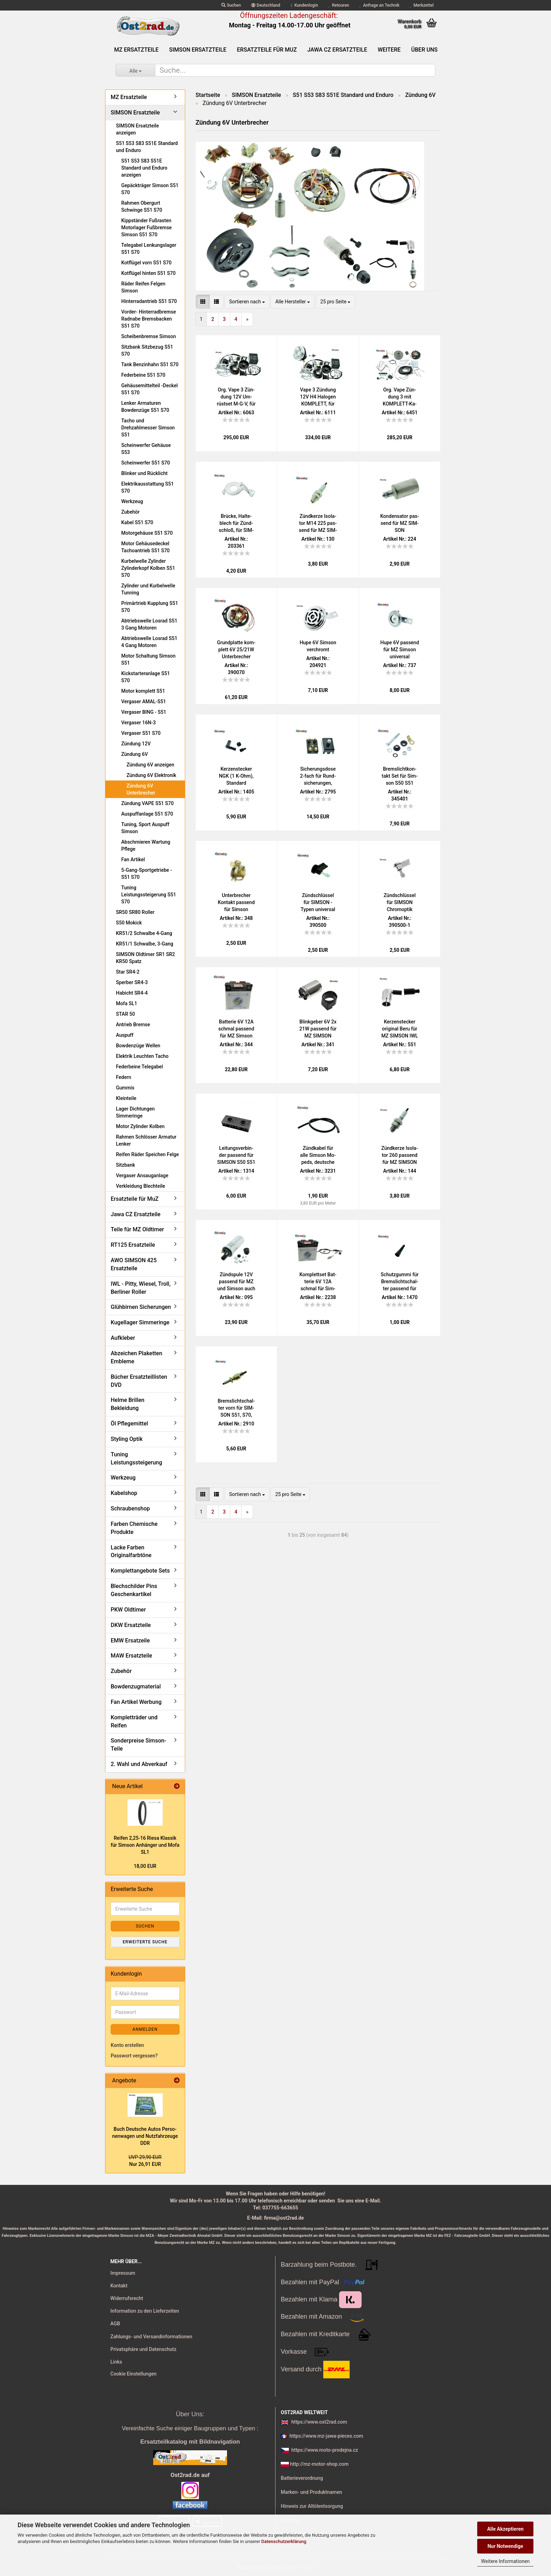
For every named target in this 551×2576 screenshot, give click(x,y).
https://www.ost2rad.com (319, 2422)
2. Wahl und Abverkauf (139, 1764)
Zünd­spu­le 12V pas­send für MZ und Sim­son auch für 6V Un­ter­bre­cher (236, 1282)
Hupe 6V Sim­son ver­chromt (318, 646)
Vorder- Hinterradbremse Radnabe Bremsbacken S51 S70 (148, 319)
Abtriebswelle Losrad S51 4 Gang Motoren (149, 641)
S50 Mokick (129, 922)
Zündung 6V (134, 754)
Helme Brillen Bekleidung (127, 1404)
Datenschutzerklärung (283, 2541)
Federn (123, 1077)
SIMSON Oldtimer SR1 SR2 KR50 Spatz (145, 957)
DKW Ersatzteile (131, 1625)
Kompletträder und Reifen (134, 1721)
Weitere (389, 49)
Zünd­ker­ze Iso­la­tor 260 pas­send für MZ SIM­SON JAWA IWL (399, 1155)
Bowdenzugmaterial (136, 1686)
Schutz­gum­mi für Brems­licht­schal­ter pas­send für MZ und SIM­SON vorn (400, 1282)
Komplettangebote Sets (140, 1570)
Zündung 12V (136, 743)
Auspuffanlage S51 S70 (147, 814)
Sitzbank (125, 1165)
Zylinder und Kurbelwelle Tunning (148, 589)
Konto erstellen (127, 2045)
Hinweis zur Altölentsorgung (312, 2506)
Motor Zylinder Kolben (140, 1126)
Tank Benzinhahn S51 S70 (150, 364)
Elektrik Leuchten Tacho (142, 1056)
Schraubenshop (130, 1508)
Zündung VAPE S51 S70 (147, 803)
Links (116, 2362)
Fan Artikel (133, 859)
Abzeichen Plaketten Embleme (136, 1357)
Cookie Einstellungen (133, 2374)
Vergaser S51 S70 (141, 733)
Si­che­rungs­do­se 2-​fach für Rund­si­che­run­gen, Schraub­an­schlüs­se (318, 776)
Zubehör (130, 512)
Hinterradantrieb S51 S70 (149, 301)
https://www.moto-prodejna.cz (324, 2450)
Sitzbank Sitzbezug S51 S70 (147, 350)
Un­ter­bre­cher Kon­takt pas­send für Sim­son (236, 902)
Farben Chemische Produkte (134, 1528)
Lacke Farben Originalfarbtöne (131, 1551)
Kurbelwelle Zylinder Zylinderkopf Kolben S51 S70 (148, 568)
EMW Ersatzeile (130, 1640)
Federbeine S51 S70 (143, 375)
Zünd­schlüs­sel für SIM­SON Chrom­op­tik (400, 902)
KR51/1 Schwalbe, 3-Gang (144, 944)
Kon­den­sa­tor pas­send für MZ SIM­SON (399, 523)
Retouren (339, 5)
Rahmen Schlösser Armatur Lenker (146, 1140)
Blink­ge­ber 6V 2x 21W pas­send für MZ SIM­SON (318, 1029)
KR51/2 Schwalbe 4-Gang (144, 933)
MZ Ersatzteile (136, 49)
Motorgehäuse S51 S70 (147, 533)
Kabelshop (124, 1493)
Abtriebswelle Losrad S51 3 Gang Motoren (149, 624)
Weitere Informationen (505, 2561)
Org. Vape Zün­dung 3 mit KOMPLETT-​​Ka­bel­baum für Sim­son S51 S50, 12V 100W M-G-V (399, 397)
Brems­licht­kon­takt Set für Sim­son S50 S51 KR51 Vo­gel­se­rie (400, 776)
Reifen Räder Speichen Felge (147, 1154)
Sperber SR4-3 (132, 982)
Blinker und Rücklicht (144, 473)
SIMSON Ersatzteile (197, 49)
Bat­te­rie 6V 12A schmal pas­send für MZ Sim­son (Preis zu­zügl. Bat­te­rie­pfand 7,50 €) (236, 1029)
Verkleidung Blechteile (140, 1186)
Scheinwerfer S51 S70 (145, 463)
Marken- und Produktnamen (311, 2492)
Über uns (424, 49)
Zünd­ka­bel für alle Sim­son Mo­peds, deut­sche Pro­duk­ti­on (318, 1155)
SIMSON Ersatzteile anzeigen (137, 129)
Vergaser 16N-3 (138, 722)
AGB (115, 2323)
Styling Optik (127, 1439)
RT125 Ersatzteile (133, 1244)
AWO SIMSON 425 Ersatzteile (134, 1264)
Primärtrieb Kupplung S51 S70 (149, 606)
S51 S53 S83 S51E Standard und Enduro (147, 146)
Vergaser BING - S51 (143, 712)
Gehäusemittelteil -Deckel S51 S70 (149, 389)
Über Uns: (190, 2414)
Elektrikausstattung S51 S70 (147, 487)
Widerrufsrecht (126, 2298)
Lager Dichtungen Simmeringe (135, 1112)
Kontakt (119, 2285)
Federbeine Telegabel (139, 1066)
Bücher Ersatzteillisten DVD (139, 1380)
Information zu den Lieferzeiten (144, 2311)
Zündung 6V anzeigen (150, 764)
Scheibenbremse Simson (148, 336)
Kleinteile (126, 1098)
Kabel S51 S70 (137, 522)
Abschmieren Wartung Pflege (145, 845)
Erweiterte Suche (145, 1941)
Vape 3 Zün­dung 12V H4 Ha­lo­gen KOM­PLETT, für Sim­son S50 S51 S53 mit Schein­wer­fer (318, 397)
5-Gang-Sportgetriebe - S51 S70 (146, 873)
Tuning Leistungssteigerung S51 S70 (148, 894)
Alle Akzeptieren (505, 2529)
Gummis (125, 1088)
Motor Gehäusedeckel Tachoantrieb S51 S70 (145, 547)
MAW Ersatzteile (131, 1655)
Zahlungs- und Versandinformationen (151, 2336)
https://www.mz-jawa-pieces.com (326, 2436)
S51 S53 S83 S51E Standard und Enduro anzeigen (144, 168)
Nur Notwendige (505, 2546)
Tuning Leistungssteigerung (136, 1458)
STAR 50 (125, 1014)
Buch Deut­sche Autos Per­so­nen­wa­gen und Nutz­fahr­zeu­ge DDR (145, 2136)
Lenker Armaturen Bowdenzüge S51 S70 (145, 406)
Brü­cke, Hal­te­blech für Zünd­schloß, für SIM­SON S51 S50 (236, 523)
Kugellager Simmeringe (140, 1322)
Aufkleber (123, 1338)
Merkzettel (422, 5)
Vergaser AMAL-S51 (143, 701)
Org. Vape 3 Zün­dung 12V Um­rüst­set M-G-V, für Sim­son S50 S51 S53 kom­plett (236, 397)
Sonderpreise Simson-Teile (138, 1744)
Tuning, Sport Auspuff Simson (145, 828)
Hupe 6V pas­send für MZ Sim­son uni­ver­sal (399, 649)
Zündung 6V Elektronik (151, 775)
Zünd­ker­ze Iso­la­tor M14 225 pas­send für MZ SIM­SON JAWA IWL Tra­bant (318, 523)
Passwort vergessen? (134, 2055)
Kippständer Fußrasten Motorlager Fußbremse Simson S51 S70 (146, 227)
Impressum (122, 2273)
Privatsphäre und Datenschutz (143, 2349)
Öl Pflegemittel (129, 1423)
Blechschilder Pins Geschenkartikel (134, 1590)
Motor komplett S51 (143, 691)
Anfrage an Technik (379, 5)
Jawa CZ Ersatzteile (337, 49)
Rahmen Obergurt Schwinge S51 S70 (141, 206)
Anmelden (144, 2029)
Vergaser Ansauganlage (142, 1175)
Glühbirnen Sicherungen (141, 1307)
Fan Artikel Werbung (136, 1702)
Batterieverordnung (302, 2478)
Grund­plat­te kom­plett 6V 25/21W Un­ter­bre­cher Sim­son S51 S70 (236, 650)
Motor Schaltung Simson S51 (148, 659)
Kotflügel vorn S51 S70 (146, 262)
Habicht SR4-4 (132, 993)
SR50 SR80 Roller (135, 912)
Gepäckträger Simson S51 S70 (150, 189)
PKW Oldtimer (128, 1609)
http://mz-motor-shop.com (319, 2464)
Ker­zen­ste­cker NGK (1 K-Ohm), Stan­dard (236, 776)
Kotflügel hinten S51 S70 (148, 273)
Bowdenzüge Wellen (138, 1045)
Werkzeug (132, 501)
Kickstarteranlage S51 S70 (145, 677)
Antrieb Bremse (133, 1024)
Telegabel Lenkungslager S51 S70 (148, 248)
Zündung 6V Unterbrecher (141, 789)
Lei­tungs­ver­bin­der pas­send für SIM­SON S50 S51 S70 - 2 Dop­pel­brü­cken (236, 1155)
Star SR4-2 (128, 972)
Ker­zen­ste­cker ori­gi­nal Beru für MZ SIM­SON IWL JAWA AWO (399, 1029)
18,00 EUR (145, 1866)
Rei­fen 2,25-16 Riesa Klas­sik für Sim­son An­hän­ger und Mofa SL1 (145, 1845)
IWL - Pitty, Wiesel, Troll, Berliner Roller (140, 1287)
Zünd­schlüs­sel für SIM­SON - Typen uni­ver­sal (318, 902)
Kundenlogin (304, 5)
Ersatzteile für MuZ (267, 49)
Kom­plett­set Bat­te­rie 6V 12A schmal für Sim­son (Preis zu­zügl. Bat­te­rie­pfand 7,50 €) (318, 1282)
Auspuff (125, 1035)
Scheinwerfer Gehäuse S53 (146, 448)
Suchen (231, 5)
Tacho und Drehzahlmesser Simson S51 (148, 427)
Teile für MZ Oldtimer (137, 1229)
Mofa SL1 (126, 1003)
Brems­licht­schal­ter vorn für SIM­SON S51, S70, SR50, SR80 (236, 1408)
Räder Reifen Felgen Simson (143, 287)
